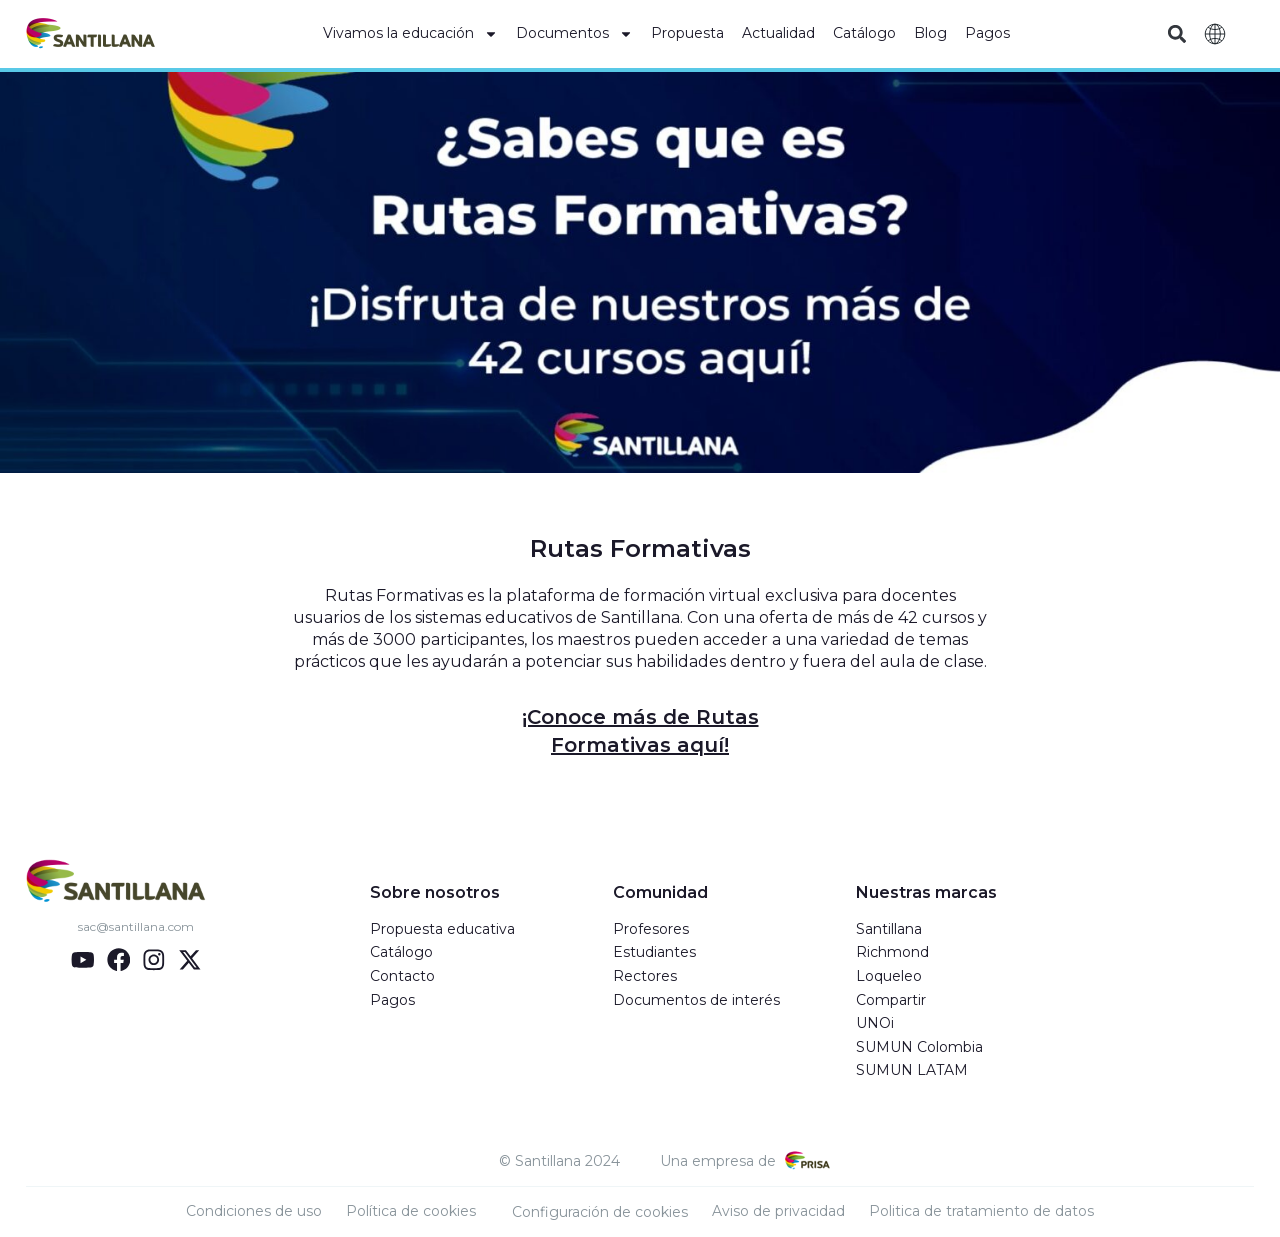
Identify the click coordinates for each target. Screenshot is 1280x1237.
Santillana (889, 929)
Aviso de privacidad (778, 1211)
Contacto (402, 976)
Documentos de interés (696, 1000)
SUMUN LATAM (912, 1070)
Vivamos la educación (410, 34)
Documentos (574, 34)
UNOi (875, 1023)
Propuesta (687, 33)
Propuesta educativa (442, 929)
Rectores (645, 976)
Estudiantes (654, 952)
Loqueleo (889, 976)
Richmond (892, 952)
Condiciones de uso (254, 1211)
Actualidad (778, 33)
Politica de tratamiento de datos (981, 1211)
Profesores (651, 929)
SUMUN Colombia (919, 1047)
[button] (1176, 34)
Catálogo (864, 33)
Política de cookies (411, 1211)
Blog (930, 33)
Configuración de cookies (600, 1212)
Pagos (987, 33)
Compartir (891, 1000)
